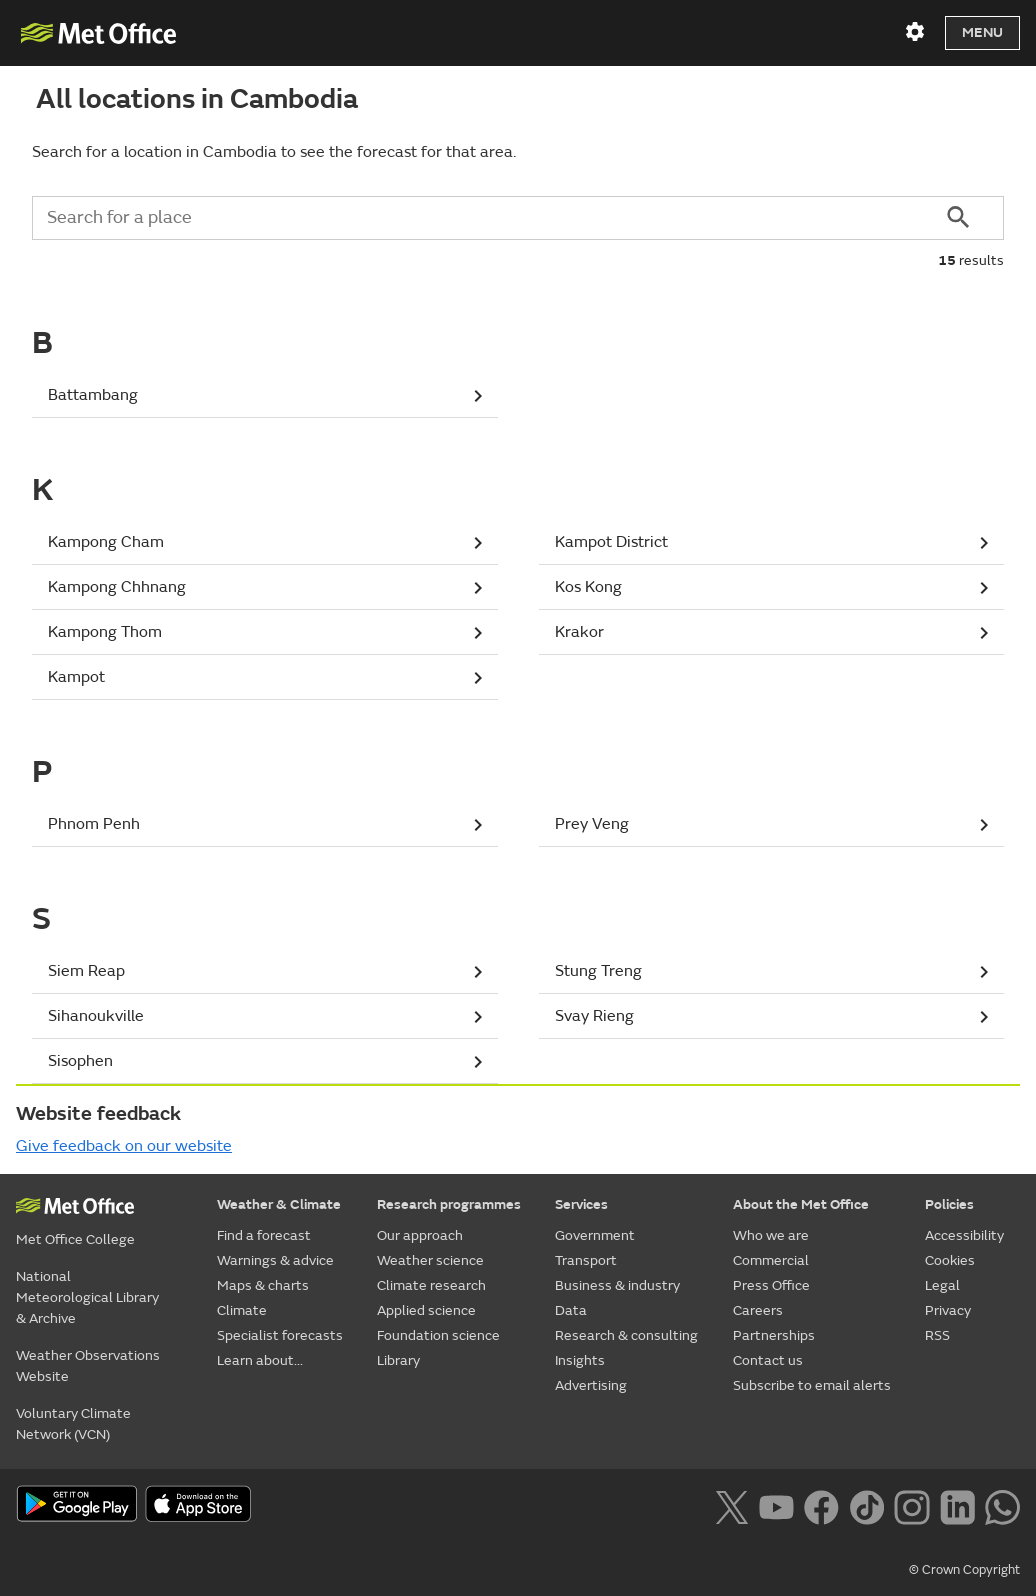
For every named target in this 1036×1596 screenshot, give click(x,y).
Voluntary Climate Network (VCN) (73, 1424)
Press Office (771, 1285)
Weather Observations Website (88, 1366)
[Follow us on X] (731, 1505)
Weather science (430, 1260)
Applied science (426, 1310)
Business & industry (617, 1285)
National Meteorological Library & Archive (87, 1297)
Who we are (771, 1235)
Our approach (420, 1235)
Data (571, 1310)
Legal (942, 1285)
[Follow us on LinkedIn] (957, 1505)
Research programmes (449, 1204)
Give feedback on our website (124, 1146)
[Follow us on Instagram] (911, 1505)
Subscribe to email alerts (812, 1385)
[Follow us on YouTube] (776, 1505)
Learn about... (260, 1360)
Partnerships (774, 1335)
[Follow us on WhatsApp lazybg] (1002, 1505)
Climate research (431, 1285)
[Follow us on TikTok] (866, 1505)
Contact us (768, 1360)
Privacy (948, 1310)
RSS (937, 1335)
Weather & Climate (279, 1204)
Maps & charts (263, 1285)
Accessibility (964, 1235)
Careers (758, 1310)
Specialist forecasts (280, 1335)
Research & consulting (626, 1335)
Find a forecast (264, 1235)
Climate (242, 1310)
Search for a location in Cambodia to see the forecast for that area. (274, 152)
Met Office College (75, 1239)
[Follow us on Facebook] (821, 1505)
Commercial (771, 1260)
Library (398, 1360)
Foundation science (438, 1335)
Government (595, 1235)
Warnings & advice (275, 1260)
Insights (580, 1360)
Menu (982, 32)
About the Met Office (801, 1204)
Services (581, 1204)
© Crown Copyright (964, 1570)
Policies (949, 1204)
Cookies (950, 1260)
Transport (586, 1260)
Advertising (591, 1385)
